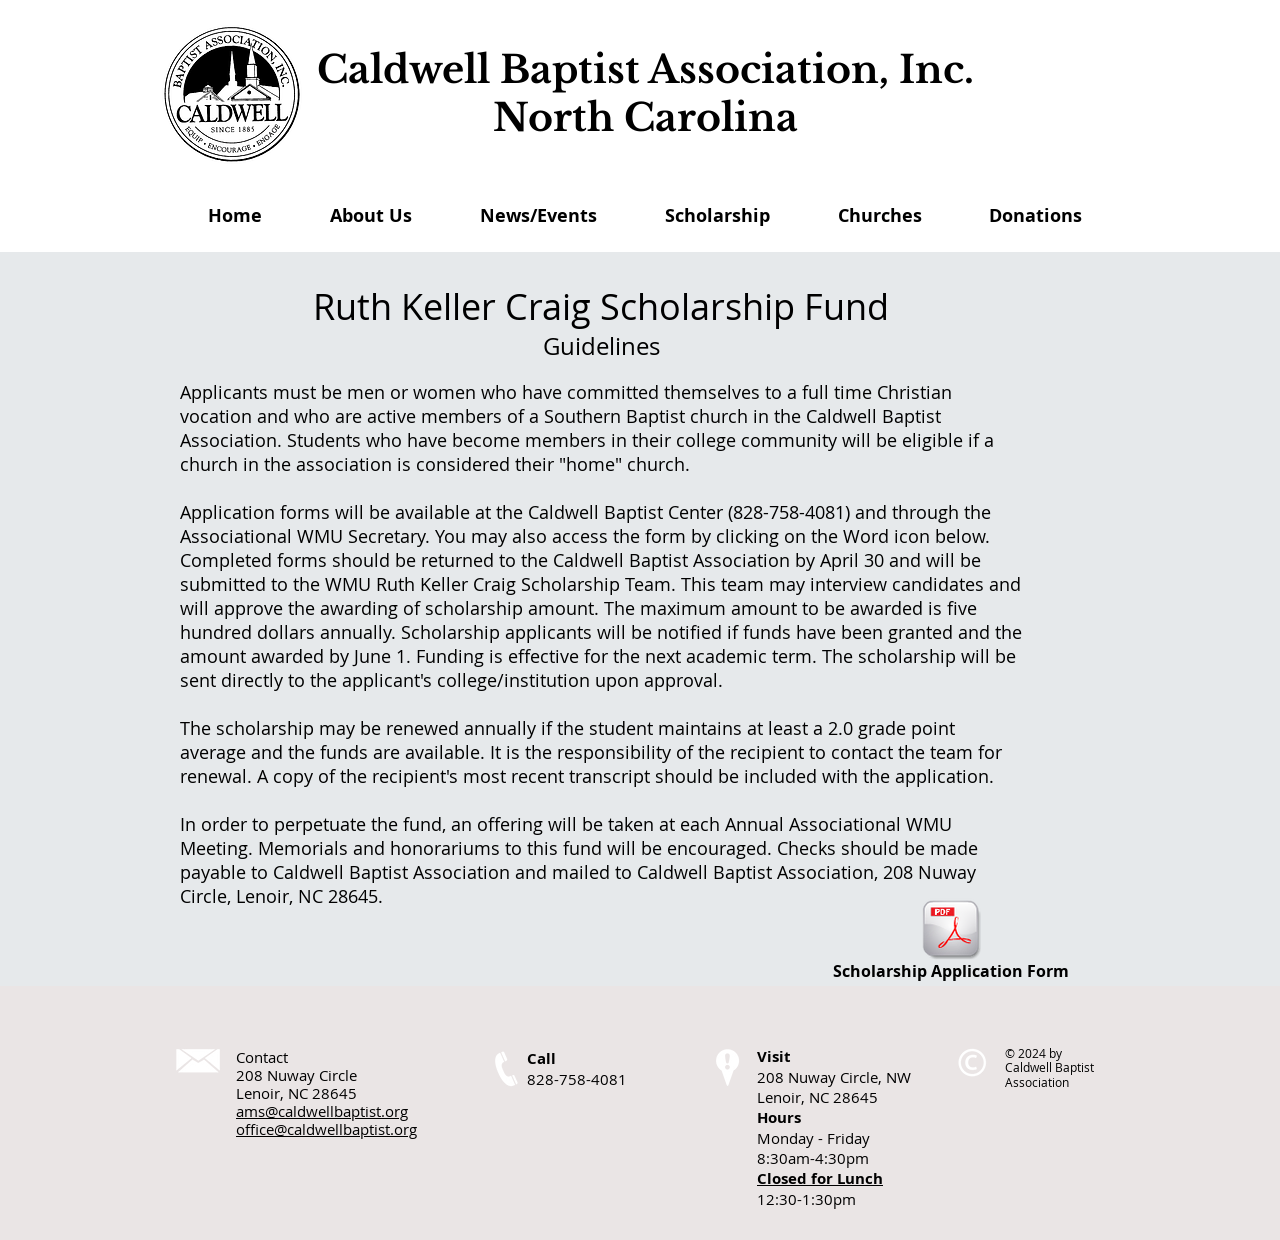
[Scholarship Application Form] (951, 941)
